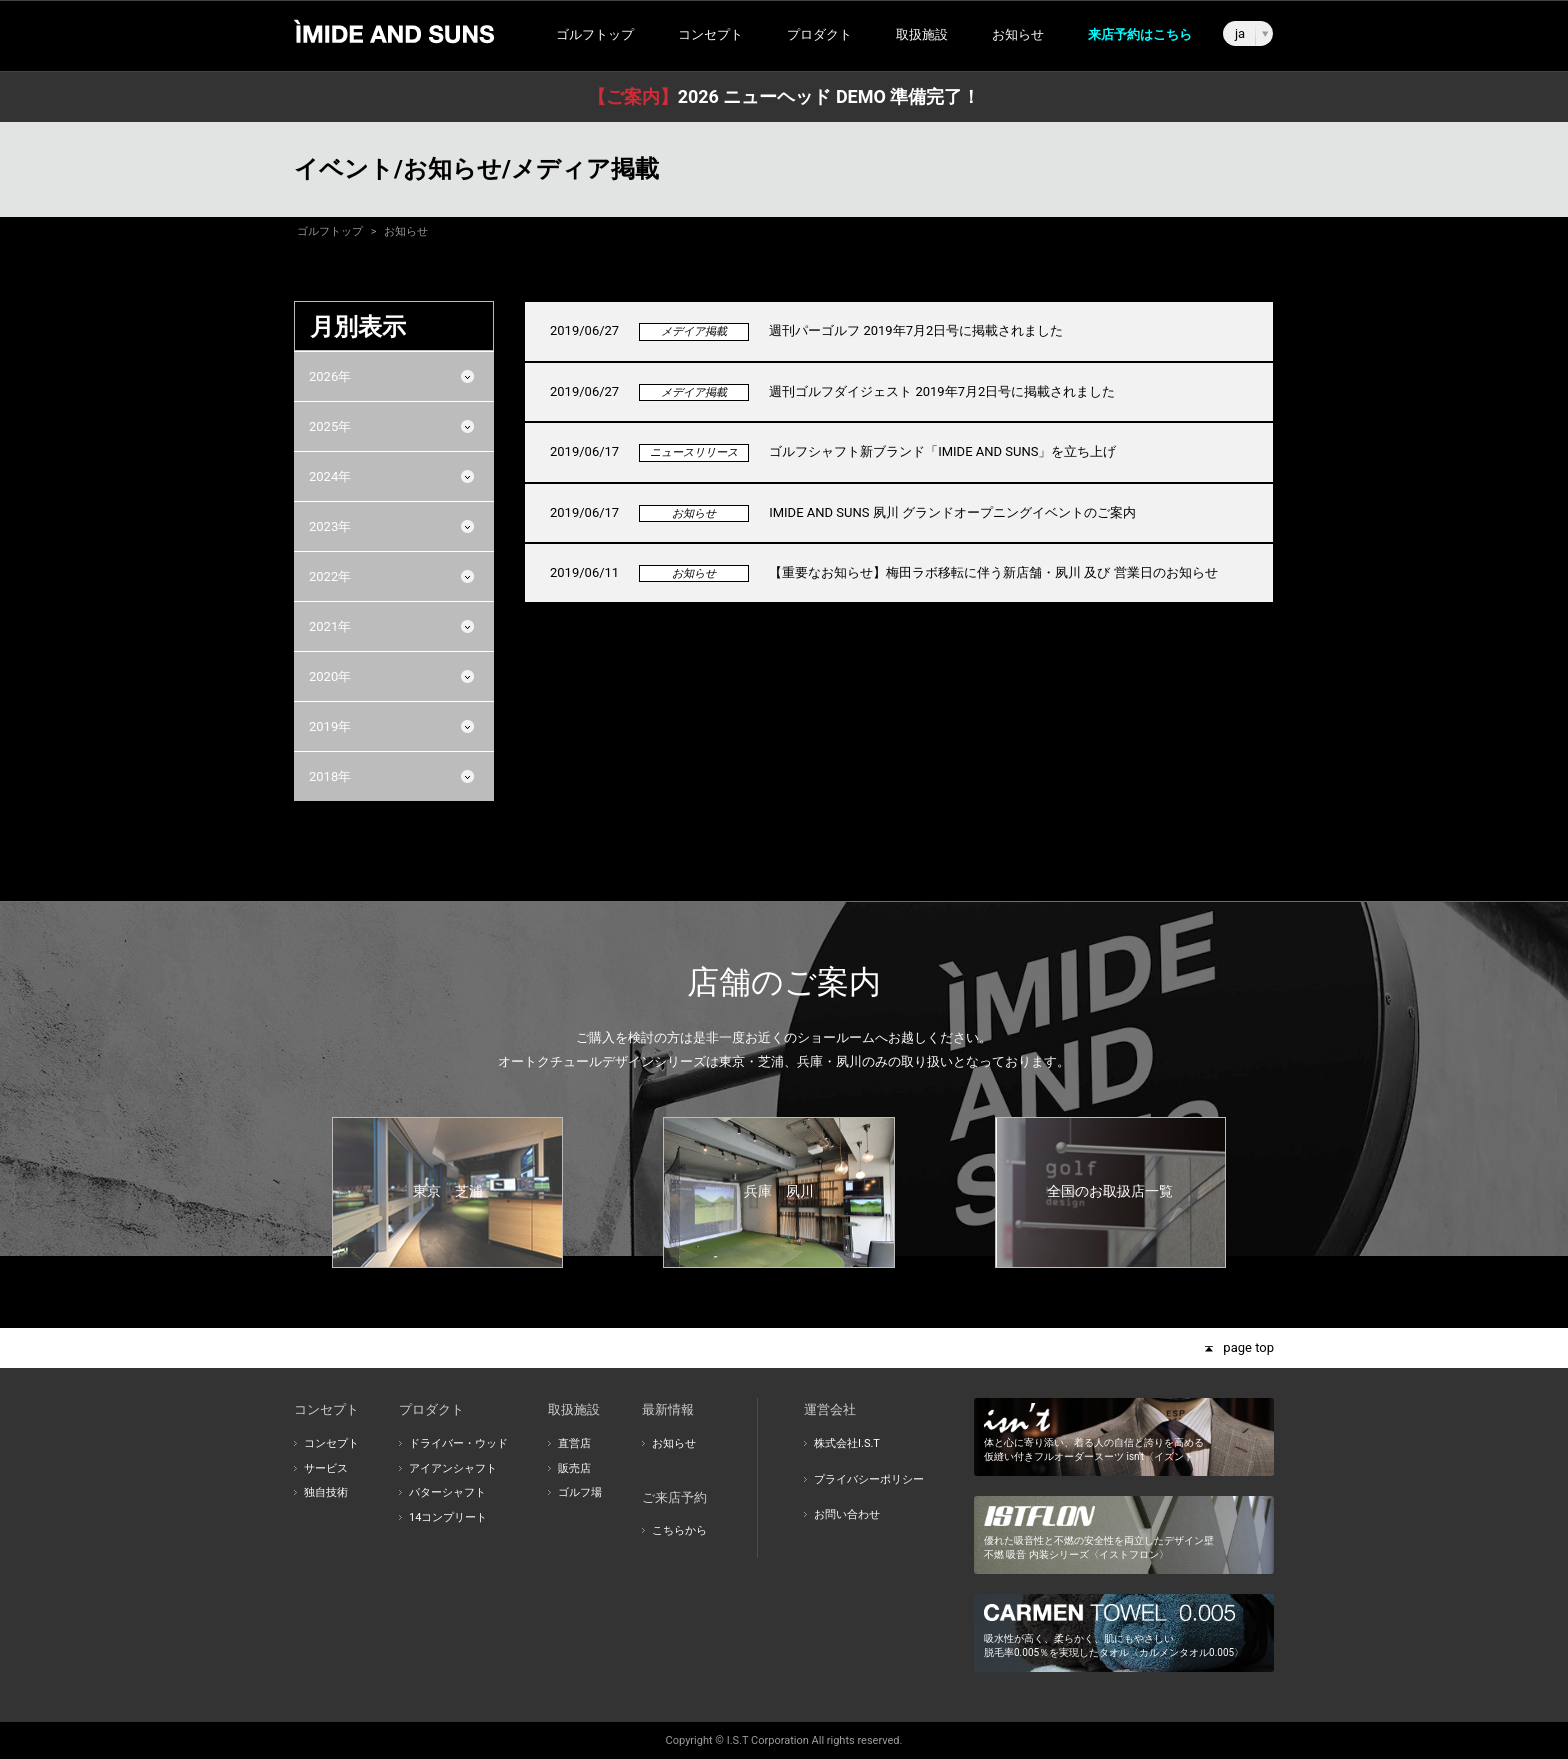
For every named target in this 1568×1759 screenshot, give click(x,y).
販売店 (574, 1468)
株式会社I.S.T (847, 1443)
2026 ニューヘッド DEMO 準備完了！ (784, 96)
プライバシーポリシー (869, 1479)
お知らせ (1018, 34)
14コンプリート (448, 1517)
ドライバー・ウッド (458, 1443)
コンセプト (331, 1443)
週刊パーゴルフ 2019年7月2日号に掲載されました (916, 330)
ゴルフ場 (580, 1492)
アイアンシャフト (453, 1468)
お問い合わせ (847, 1514)
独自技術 (326, 1492)
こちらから (679, 1530)
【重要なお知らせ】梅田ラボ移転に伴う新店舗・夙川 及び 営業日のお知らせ (993, 572)
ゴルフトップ (595, 34)
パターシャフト (447, 1492)
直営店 (574, 1443)
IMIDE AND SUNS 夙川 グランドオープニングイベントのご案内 (952, 512)
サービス (326, 1468)
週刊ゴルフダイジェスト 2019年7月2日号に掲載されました (942, 391)
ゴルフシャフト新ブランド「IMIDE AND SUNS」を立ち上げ (942, 451)
